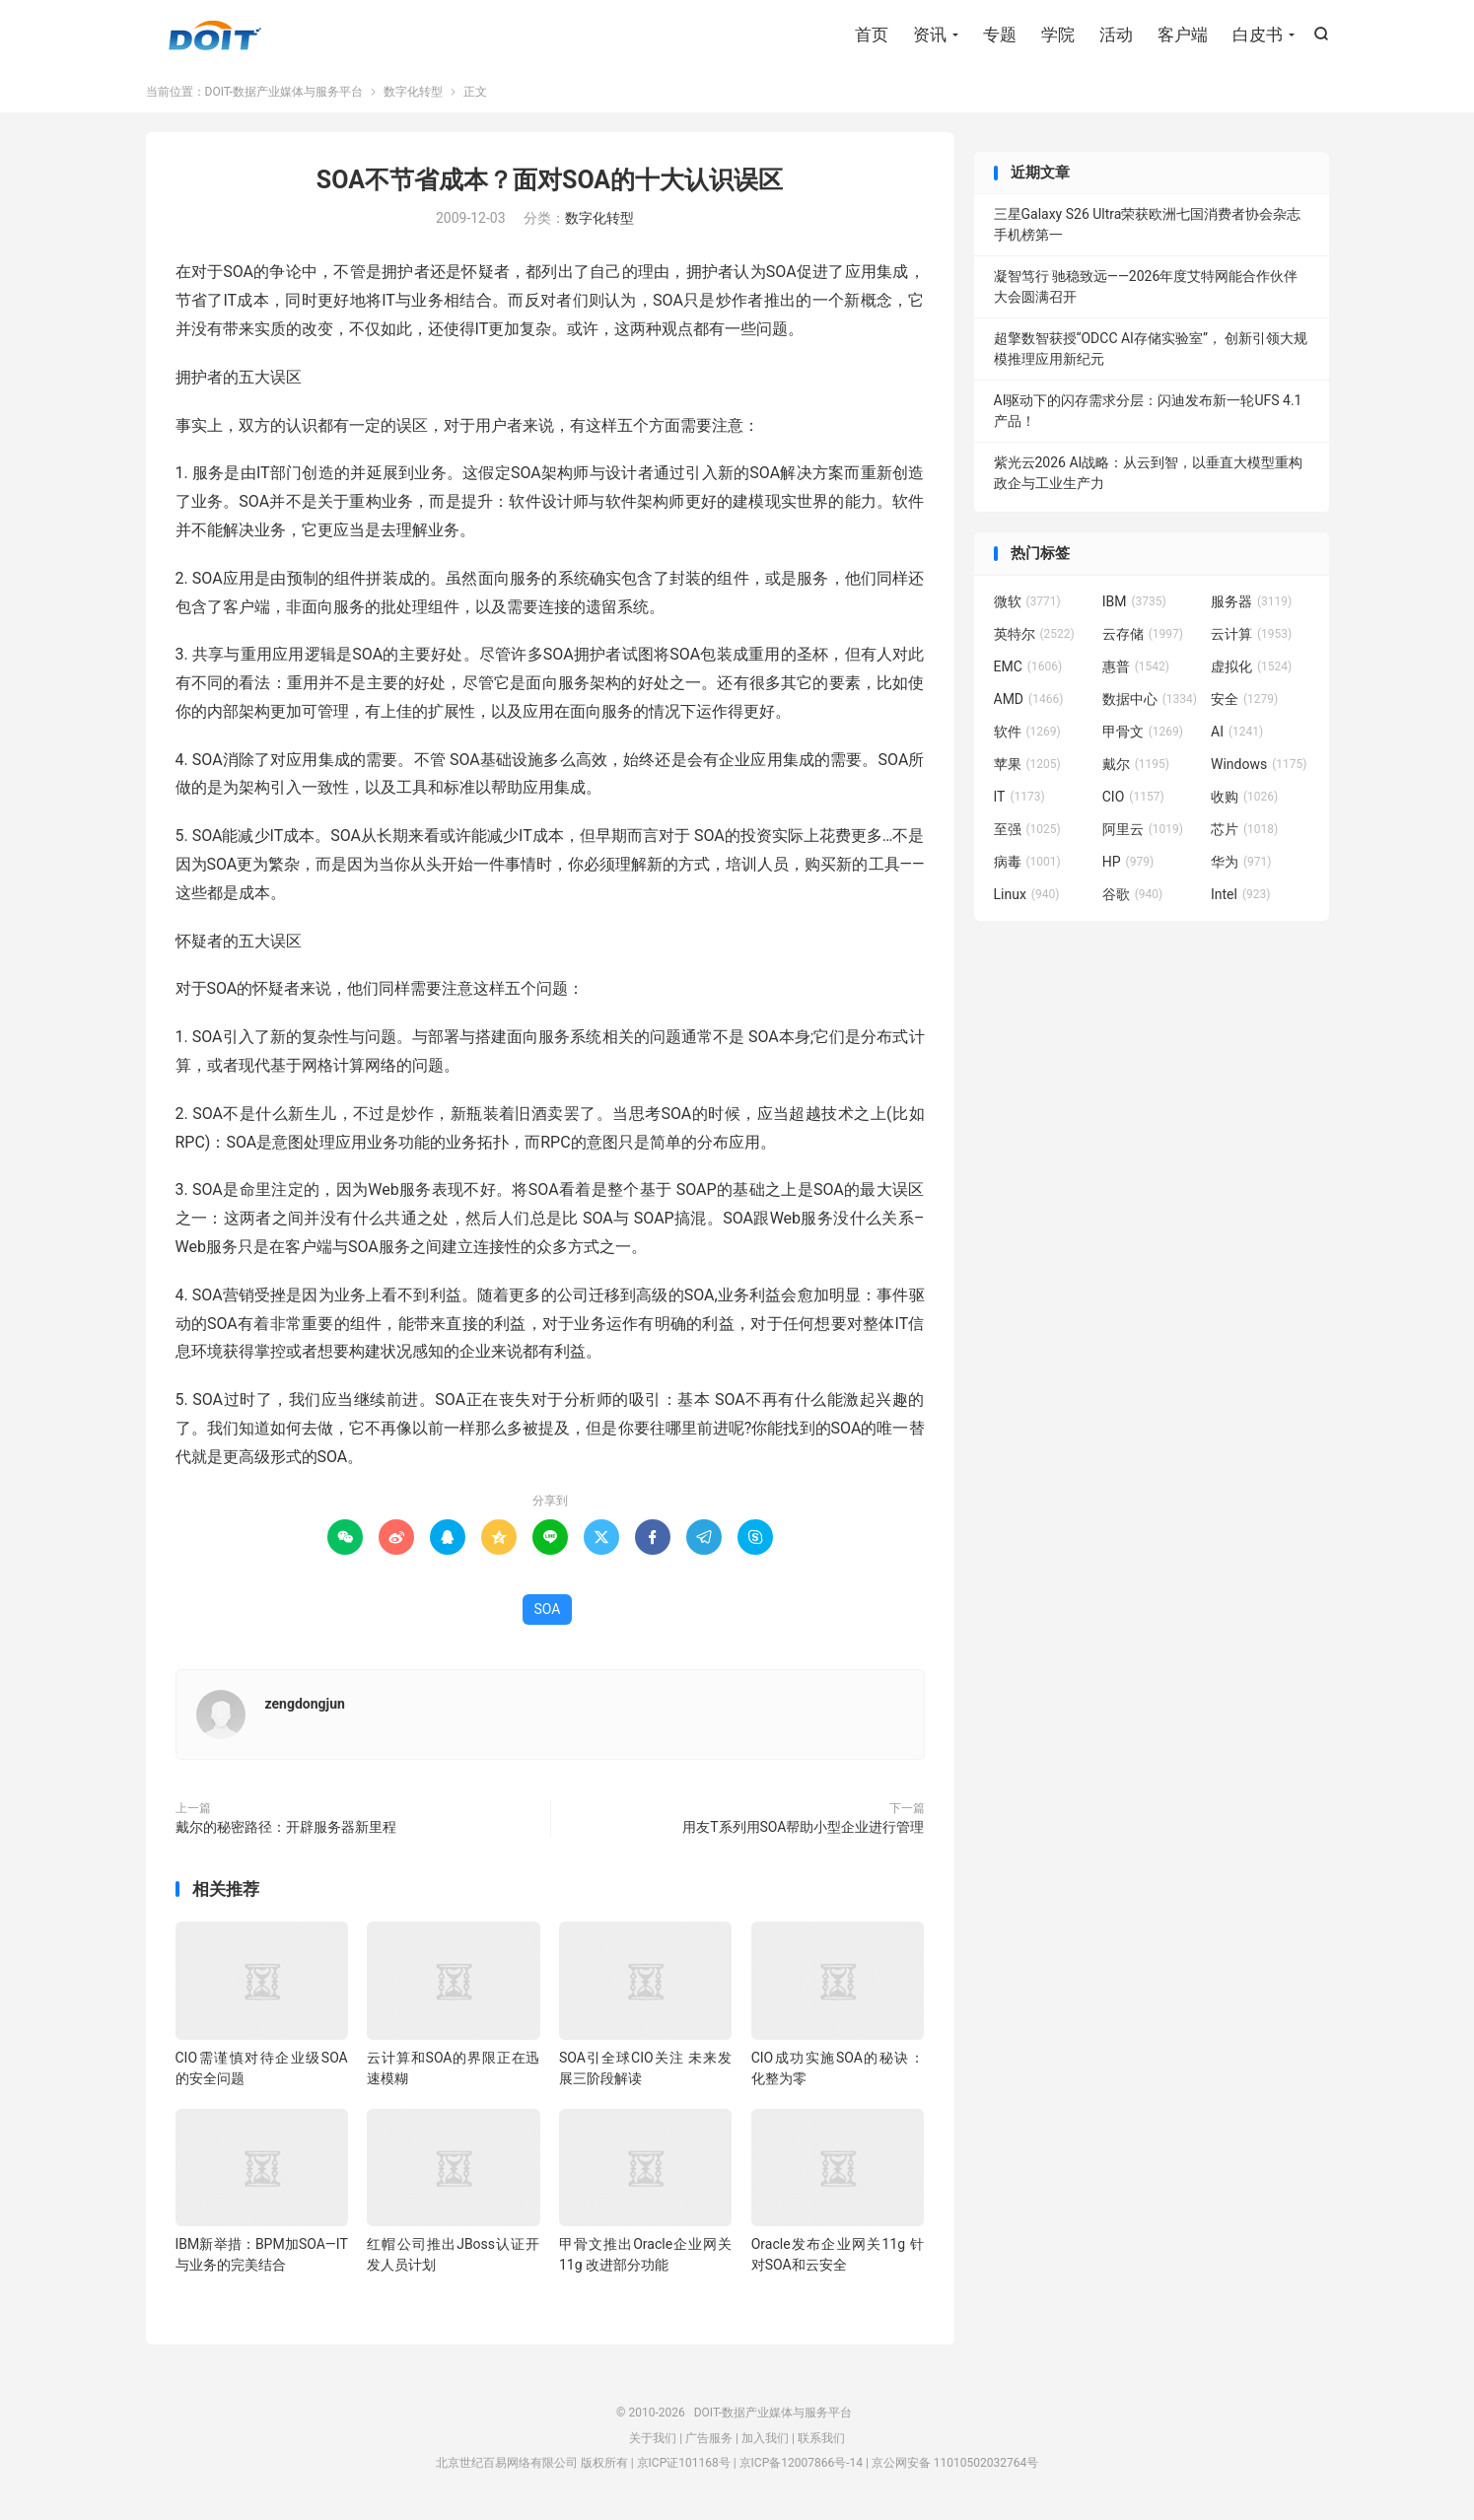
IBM (1134, 602)
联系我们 (821, 2439)
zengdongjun (305, 1705)
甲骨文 (1142, 732)
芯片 (1244, 830)
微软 (1027, 602)
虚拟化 (1251, 667)
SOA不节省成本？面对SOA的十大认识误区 (549, 181)
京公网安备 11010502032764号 (955, 2464)
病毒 (1027, 863)
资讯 (930, 34)
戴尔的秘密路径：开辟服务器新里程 (285, 1828)
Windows (1258, 765)
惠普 (1135, 667)
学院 (1058, 34)
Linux (1027, 895)
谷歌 (1132, 895)
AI (1237, 732)
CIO (1133, 797)
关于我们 (652, 2439)
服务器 (1251, 602)
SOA (547, 1610)
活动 (1116, 34)
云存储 (1142, 635)
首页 (871, 34)
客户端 (1183, 34)
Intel (1240, 895)
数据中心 (1149, 700)
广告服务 (709, 2439)
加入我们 (765, 2439)
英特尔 (1034, 635)
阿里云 (1142, 830)
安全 (1244, 700)
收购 (1244, 797)
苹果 (1027, 765)
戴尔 (1135, 765)
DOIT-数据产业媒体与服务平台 (215, 35)
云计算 (1251, 635)
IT (1019, 797)
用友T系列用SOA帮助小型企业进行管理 (803, 1828)
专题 (1000, 34)
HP (1128, 863)
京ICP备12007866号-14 (801, 2464)
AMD (1029, 700)
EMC (1028, 667)
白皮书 (1257, 34)
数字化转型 (413, 93)
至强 (1027, 830)
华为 (1241, 863)
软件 (1027, 732)
